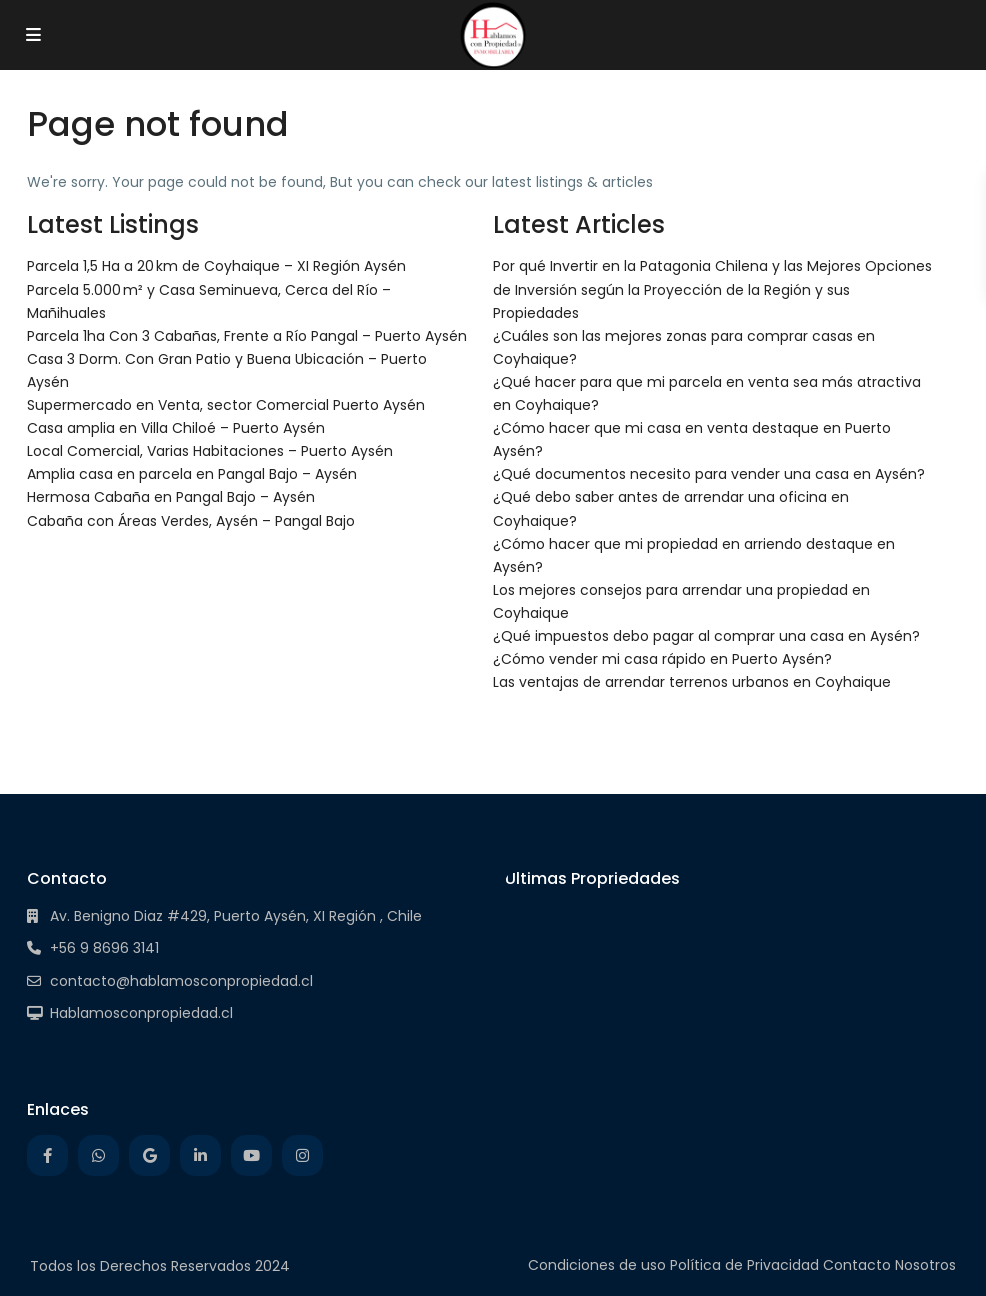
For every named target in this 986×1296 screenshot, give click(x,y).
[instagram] (302, 1155)
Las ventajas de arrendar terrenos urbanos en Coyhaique (692, 682)
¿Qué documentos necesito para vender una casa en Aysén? (709, 474)
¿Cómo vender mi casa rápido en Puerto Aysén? (662, 659)
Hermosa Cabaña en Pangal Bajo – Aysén (171, 497)
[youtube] (251, 1155)
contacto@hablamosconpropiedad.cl (181, 981)
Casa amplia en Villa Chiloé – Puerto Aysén (176, 428)
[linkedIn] (200, 1155)
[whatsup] (98, 1155)
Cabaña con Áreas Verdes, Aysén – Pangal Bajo (191, 521)
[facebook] (47, 1155)
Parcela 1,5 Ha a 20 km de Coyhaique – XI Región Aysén (216, 266)
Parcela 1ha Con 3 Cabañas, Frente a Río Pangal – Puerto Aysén (247, 336)
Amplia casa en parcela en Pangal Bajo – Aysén (192, 474)
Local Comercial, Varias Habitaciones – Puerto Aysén (210, 451)
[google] (149, 1155)
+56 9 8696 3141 (104, 948)
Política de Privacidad (744, 1265)
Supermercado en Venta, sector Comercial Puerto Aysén (226, 405)
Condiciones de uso (597, 1265)
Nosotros (925, 1265)
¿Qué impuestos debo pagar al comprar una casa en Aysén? (706, 636)
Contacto (857, 1265)
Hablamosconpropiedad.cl (141, 1013)
